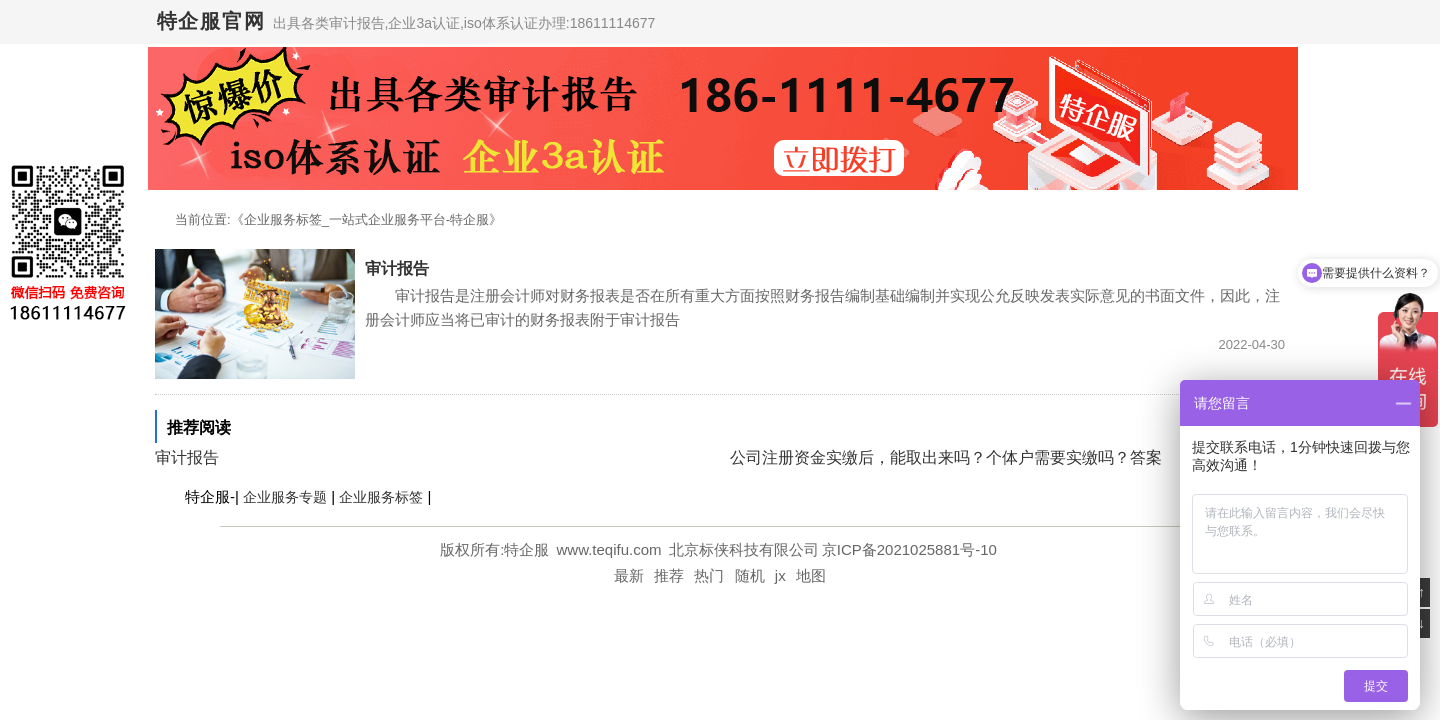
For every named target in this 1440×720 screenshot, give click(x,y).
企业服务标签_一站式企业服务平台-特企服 (367, 219)
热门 (709, 575)
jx (780, 575)
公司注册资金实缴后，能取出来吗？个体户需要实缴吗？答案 (946, 457)
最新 (629, 575)
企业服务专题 (285, 497)
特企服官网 (211, 21)
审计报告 (397, 268)
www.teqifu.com (611, 549)
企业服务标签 (381, 497)
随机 (750, 575)
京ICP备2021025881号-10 (909, 549)
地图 (811, 575)
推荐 (669, 575)
